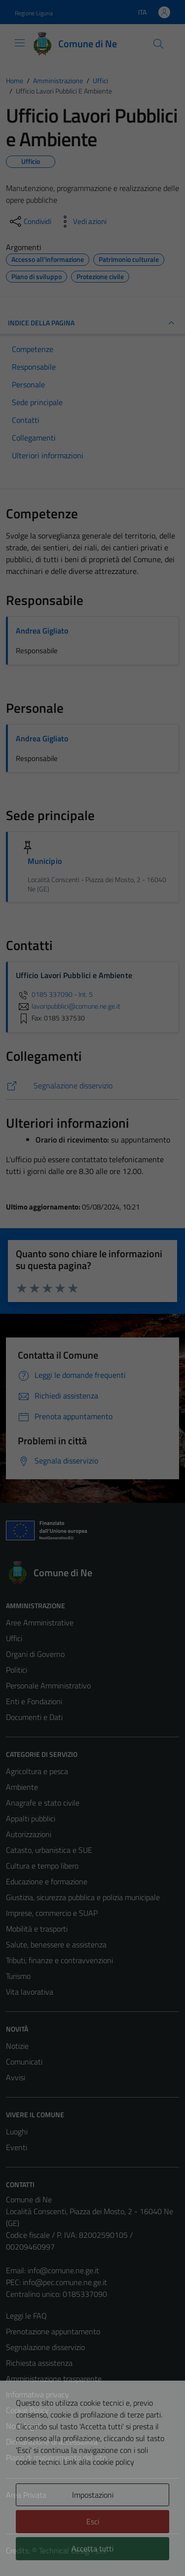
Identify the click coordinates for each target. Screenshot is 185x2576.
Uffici (14, 1638)
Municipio (45, 861)
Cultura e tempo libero (42, 1866)
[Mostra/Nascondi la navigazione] (20, 43)
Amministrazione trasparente (54, 2379)
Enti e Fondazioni (34, 1701)
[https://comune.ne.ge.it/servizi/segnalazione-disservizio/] (92, 1086)
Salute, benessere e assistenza (56, 1944)
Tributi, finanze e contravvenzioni (59, 1960)
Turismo (18, 1976)
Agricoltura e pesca (37, 1771)
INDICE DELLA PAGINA (92, 323)
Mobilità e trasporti (37, 1929)
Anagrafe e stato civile (42, 1803)
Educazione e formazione (46, 1881)
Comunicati (24, 2061)
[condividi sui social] (29, 221)
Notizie (17, 2046)
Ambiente (22, 1787)
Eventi (16, 2147)
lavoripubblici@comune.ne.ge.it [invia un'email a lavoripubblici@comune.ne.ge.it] (68, 1006)
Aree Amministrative (40, 1622)
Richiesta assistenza (39, 2363)
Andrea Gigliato (42, 630)
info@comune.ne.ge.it (63, 2270)
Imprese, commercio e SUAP (52, 1913)
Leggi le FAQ (26, 2316)
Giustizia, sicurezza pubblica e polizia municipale (83, 1897)
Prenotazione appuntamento (53, 2331)
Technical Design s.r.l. (73, 2550)
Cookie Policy (27, 2410)
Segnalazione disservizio (45, 2347)
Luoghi (17, 2131)
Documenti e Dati (34, 1717)
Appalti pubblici (30, 1818)
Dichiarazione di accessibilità (52, 2442)
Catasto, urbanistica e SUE (49, 1850)
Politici (16, 1670)
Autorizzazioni (28, 1834)
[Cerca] (158, 44)
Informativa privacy (37, 2394)
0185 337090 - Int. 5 (54, 994)
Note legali (23, 2426)
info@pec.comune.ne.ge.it (65, 2282)
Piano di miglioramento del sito (56, 2457)
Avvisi (15, 2077)
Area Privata (26, 2495)
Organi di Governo (35, 1654)
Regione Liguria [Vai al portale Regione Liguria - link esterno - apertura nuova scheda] (34, 13)
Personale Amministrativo (48, 1685)
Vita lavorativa (29, 1992)
